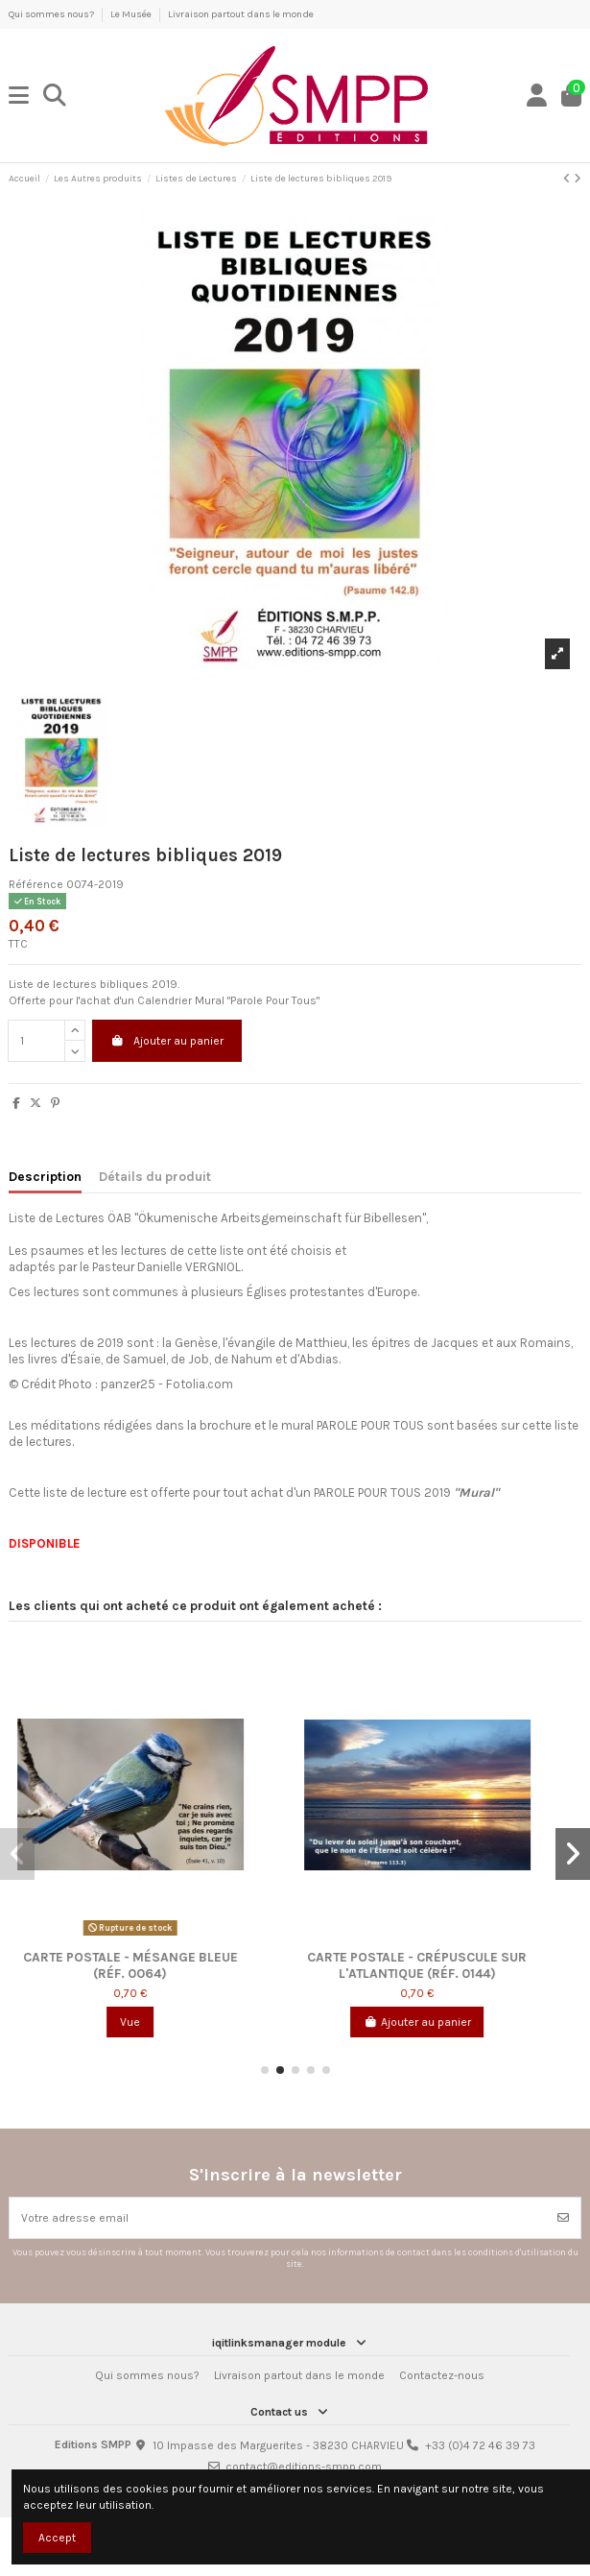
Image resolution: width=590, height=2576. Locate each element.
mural (299, 1425)
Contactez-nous (441, 2375)
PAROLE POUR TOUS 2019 (406, 1492)
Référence (36, 884)
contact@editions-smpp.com (303, 2466)
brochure (225, 1425)
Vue (152, 2022)
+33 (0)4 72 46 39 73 (480, 2445)
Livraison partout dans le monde (241, 14)
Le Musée (131, 14)
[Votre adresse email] (278, 2218)
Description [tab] (45, 1176)
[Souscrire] (563, 2218)
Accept (57, 2537)
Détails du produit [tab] (155, 1176)
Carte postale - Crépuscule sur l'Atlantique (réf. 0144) (439, 1964)
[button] (265, 2070)
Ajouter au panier (167, 1040)
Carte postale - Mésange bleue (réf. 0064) (152, 1964)
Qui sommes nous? (52, 14)
